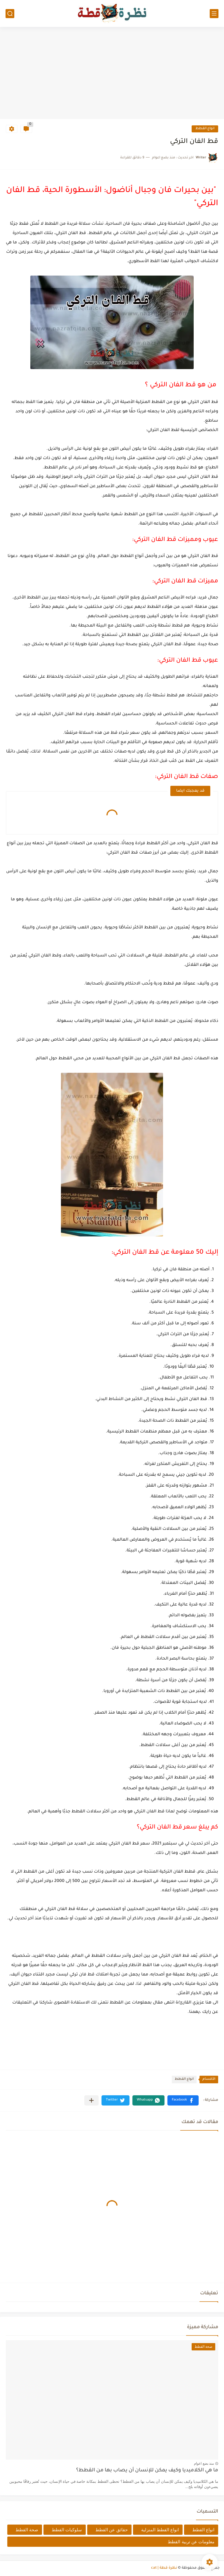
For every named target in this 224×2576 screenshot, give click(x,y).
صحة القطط (26, 2529)
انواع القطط (204, 129)
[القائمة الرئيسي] (214, 13)
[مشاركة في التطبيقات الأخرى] (91, 2100)
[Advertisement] (112, 74)
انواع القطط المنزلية (160, 2529)
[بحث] (10, 13)
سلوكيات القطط (67, 2529)
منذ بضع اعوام (204, 2463)
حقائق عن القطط (111, 2529)
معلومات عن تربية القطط (191, 2541)
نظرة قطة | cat (164, 2568)
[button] (183, 2100)
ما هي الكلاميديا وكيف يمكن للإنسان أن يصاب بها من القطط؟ (147, 2470)
